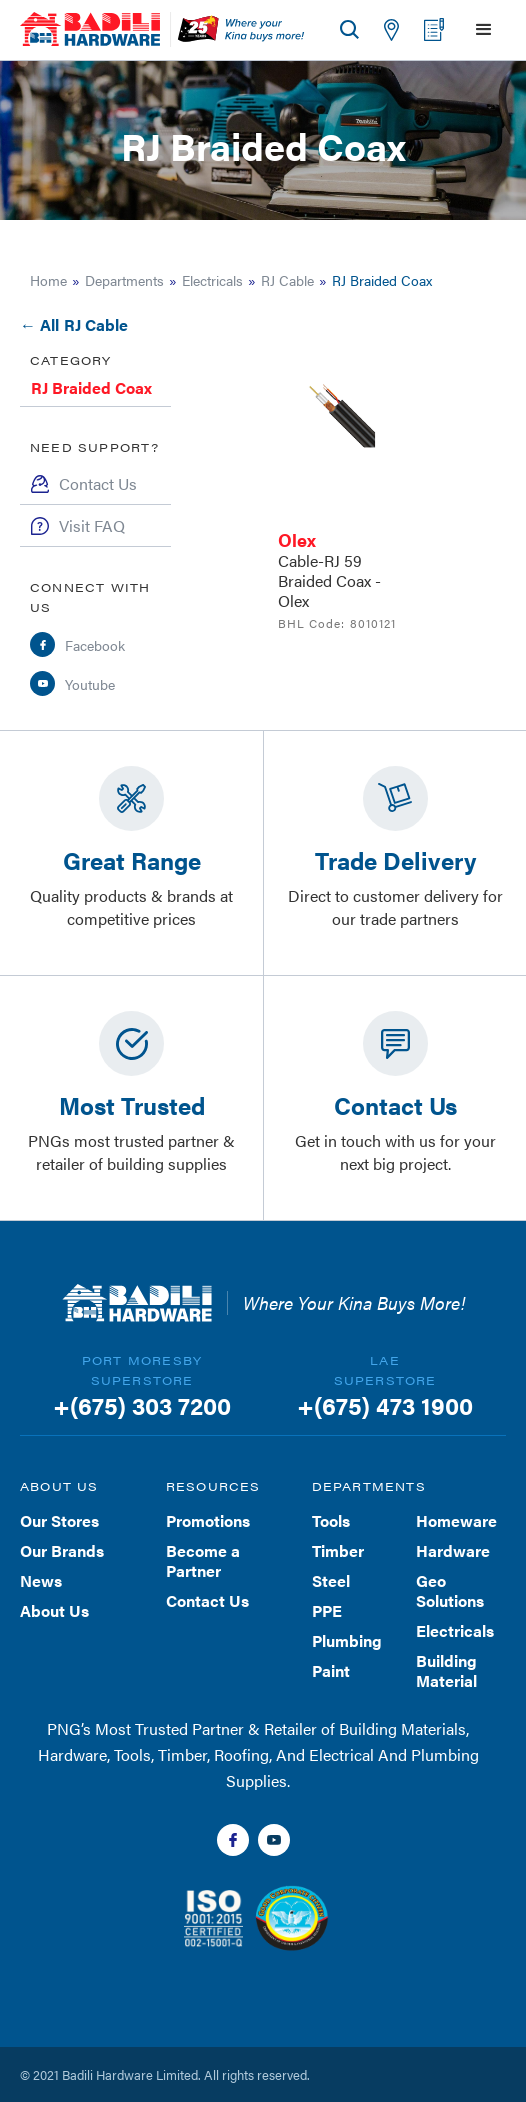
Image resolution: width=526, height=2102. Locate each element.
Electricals (212, 280)
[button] (480, 30)
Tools (331, 1520)
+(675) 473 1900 (385, 1405)
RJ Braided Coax (91, 387)
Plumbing (347, 1640)
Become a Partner (203, 1560)
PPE (327, 1610)
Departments (124, 280)
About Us (54, 1610)
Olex (297, 539)
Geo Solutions (450, 1590)
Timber (338, 1550)
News (41, 1580)
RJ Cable (287, 280)
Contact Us (98, 483)
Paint (331, 1670)
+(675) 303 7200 (142, 1405)
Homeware (456, 1520)
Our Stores (59, 1520)
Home (48, 280)
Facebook (95, 645)
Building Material (446, 1670)
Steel (331, 1580)
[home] (90, 29)
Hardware (453, 1550)
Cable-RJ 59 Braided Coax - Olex (329, 580)
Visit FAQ (92, 525)
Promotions (208, 1520)
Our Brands (62, 1550)
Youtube (90, 684)
